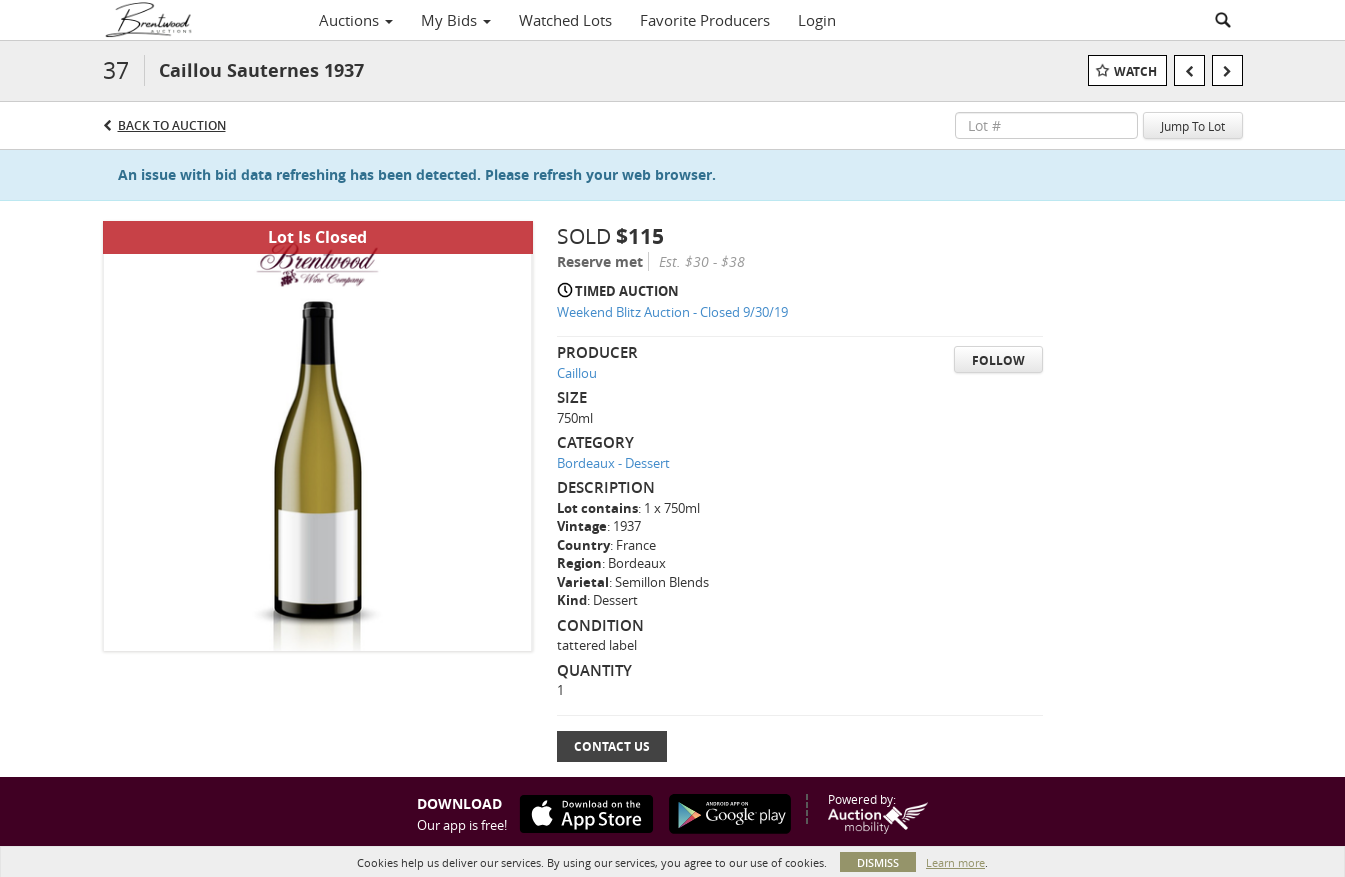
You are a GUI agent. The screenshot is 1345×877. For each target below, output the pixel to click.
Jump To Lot (1193, 126)
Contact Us (612, 746)
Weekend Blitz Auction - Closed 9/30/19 (672, 312)
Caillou (577, 373)
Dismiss (878, 862)
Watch (1135, 71)
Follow (998, 360)
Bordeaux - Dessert (613, 463)
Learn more (955, 862)
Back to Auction (172, 125)
